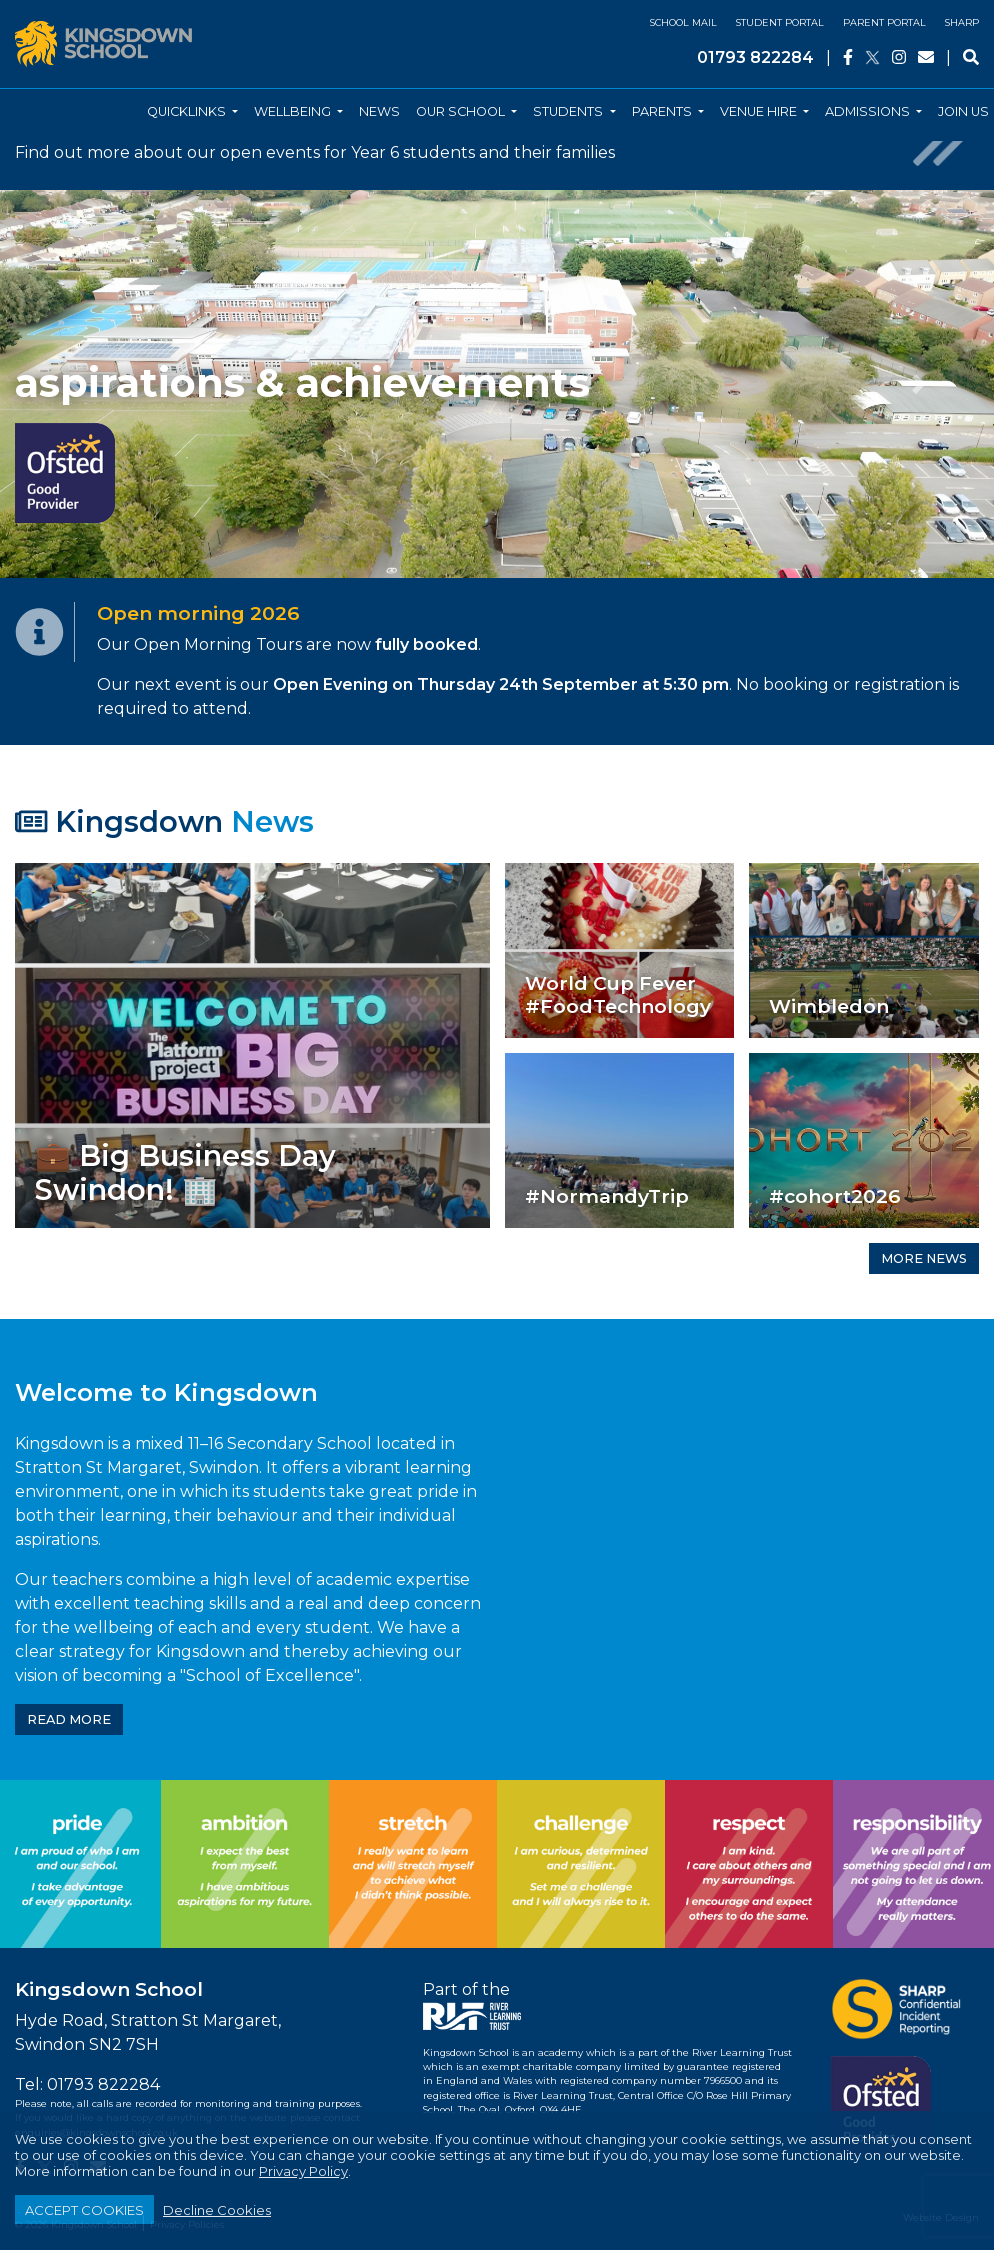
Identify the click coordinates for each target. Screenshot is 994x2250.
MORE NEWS (924, 1258)
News (379, 111)
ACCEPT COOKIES (84, 2210)
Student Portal (780, 22)
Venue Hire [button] (760, 111)
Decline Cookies (217, 2210)
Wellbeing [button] (294, 111)
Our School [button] (462, 111)
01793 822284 (755, 57)
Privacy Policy (303, 2171)
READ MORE (69, 1719)
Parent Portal (884, 22)
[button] (74, 384)
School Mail (683, 22)
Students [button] (569, 111)
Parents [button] (663, 111)
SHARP (962, 22)
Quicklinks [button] (188, 111)
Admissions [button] (869, 111)
